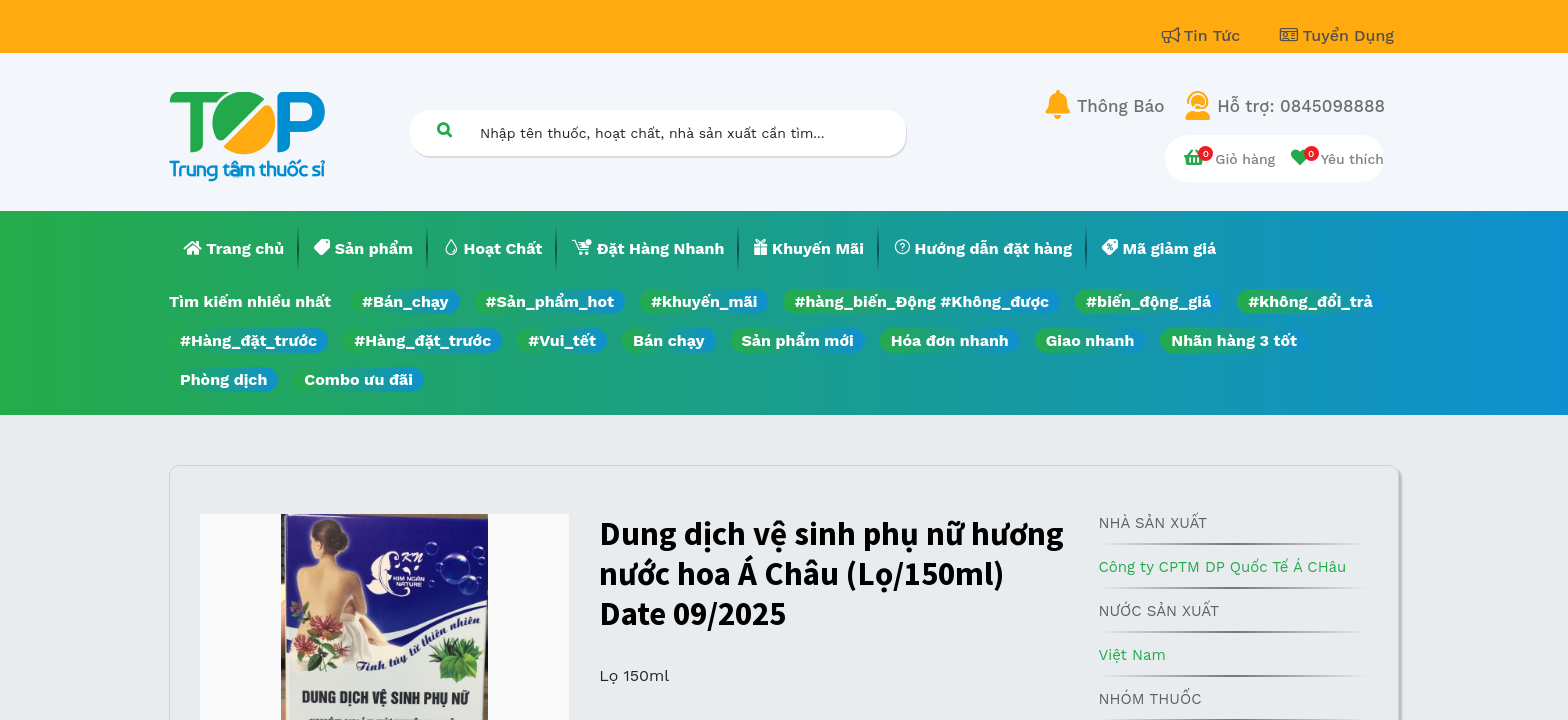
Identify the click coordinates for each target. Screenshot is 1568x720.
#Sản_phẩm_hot (550, 301)
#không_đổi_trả (1310, 301)
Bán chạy (668, 340)
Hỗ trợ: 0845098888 (1301, 106)
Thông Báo (1120, 106)
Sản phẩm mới (798, 340)
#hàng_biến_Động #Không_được (921, 301)
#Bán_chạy (405, 301)
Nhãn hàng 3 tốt (1234, 340)
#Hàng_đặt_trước (248, 340)
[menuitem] (234, 249)
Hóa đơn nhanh (950, 340)
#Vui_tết (562, 340)
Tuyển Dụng (1337, 35)
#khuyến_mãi (704, 301)
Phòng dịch (223, 379)
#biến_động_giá (1148, 301)
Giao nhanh (1090, 340)
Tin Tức (1204, 35)
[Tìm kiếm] (444, 129)
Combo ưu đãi (358, 379)
